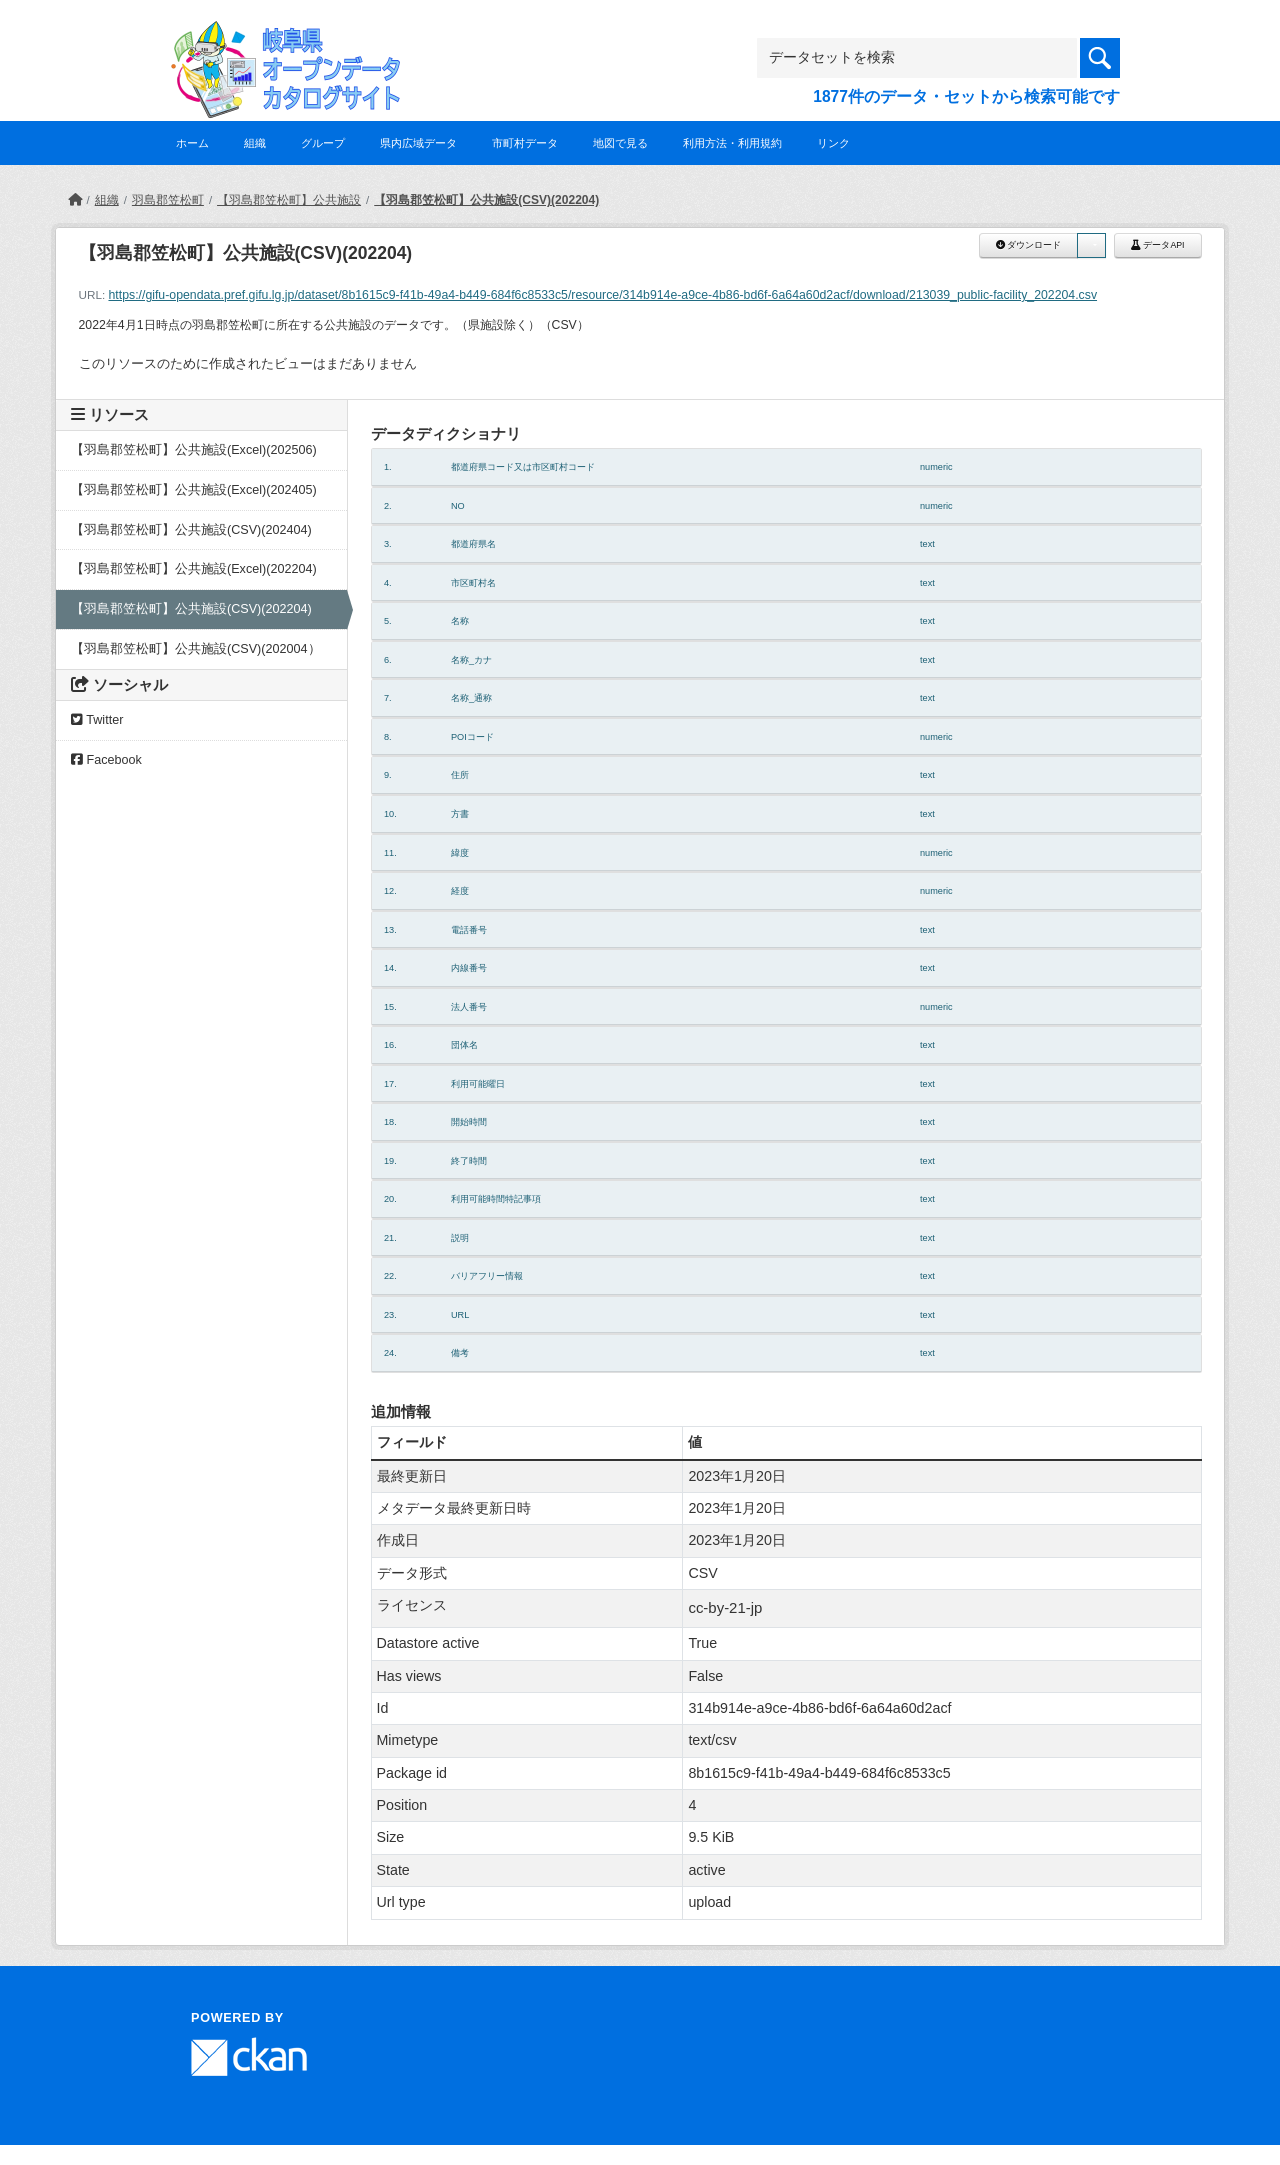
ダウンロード (1028, 245)
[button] (1091, 245)
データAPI (1158, 245)
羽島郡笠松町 (168, 200)
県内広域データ (418, 143)
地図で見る (620, 143)
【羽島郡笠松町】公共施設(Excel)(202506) (194, 450)
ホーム (192, 143)
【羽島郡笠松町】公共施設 (289, 200)
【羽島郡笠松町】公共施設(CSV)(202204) (486, 200)
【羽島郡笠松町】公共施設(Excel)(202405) (194, 490)
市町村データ (525, 143)
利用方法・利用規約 (732, 143)
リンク (833, 143)
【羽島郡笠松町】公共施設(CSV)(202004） (196, 649)
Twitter (97, 720)
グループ (323, 143)
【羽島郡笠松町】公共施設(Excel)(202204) (194, 569)
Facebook (106, 760)
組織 (255, 143)
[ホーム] (75, 200)
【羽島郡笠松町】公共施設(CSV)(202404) (191, 530)
